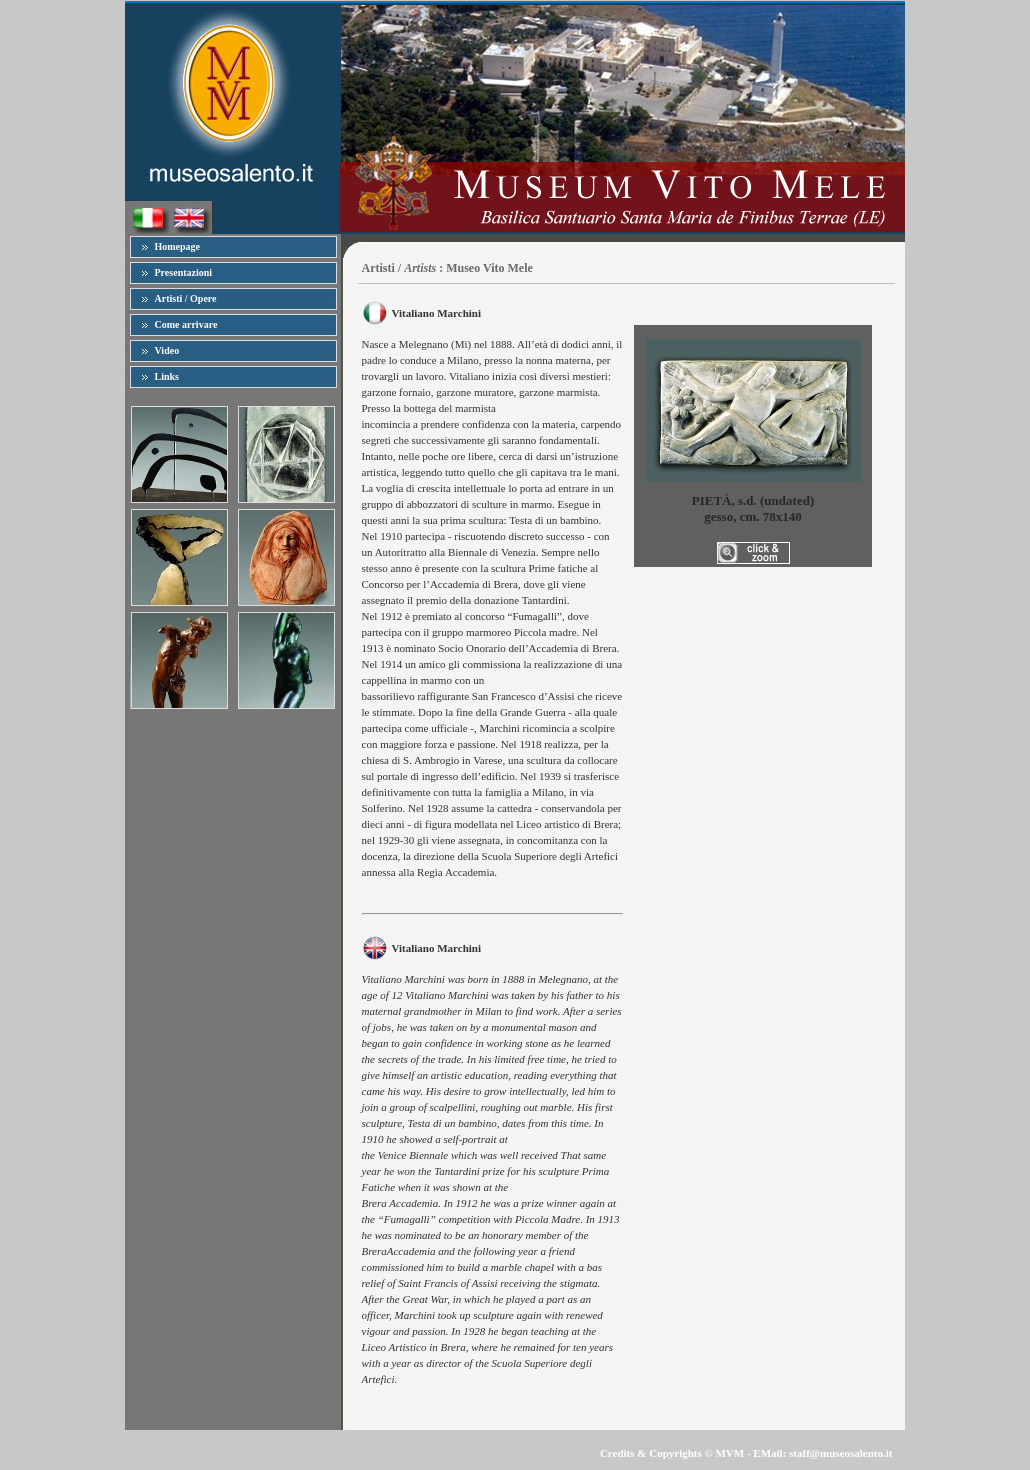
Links (167, 376)
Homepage (178, 246)
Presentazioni (184, 272)
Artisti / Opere (186, 298)
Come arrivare (186, 324)
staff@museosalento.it (840, 1453)
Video (167, 350)
